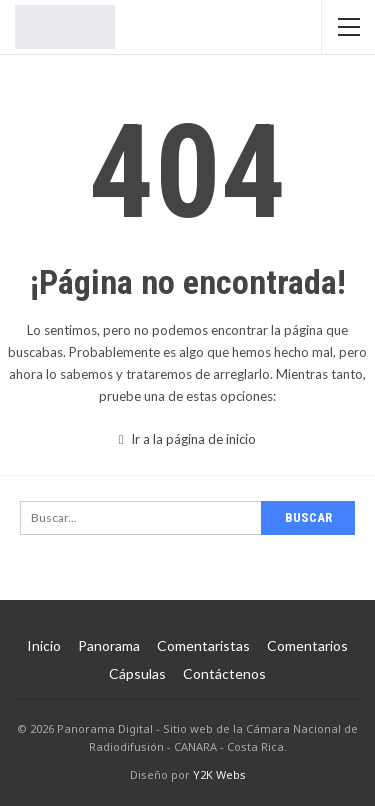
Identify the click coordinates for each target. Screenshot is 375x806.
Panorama (109, 645)
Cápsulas (137, 673)
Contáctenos (224, 673)
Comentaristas (203, 645)
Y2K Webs (219, 774)
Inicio (44, 645)
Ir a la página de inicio (188, 439)
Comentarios (307, 645)
